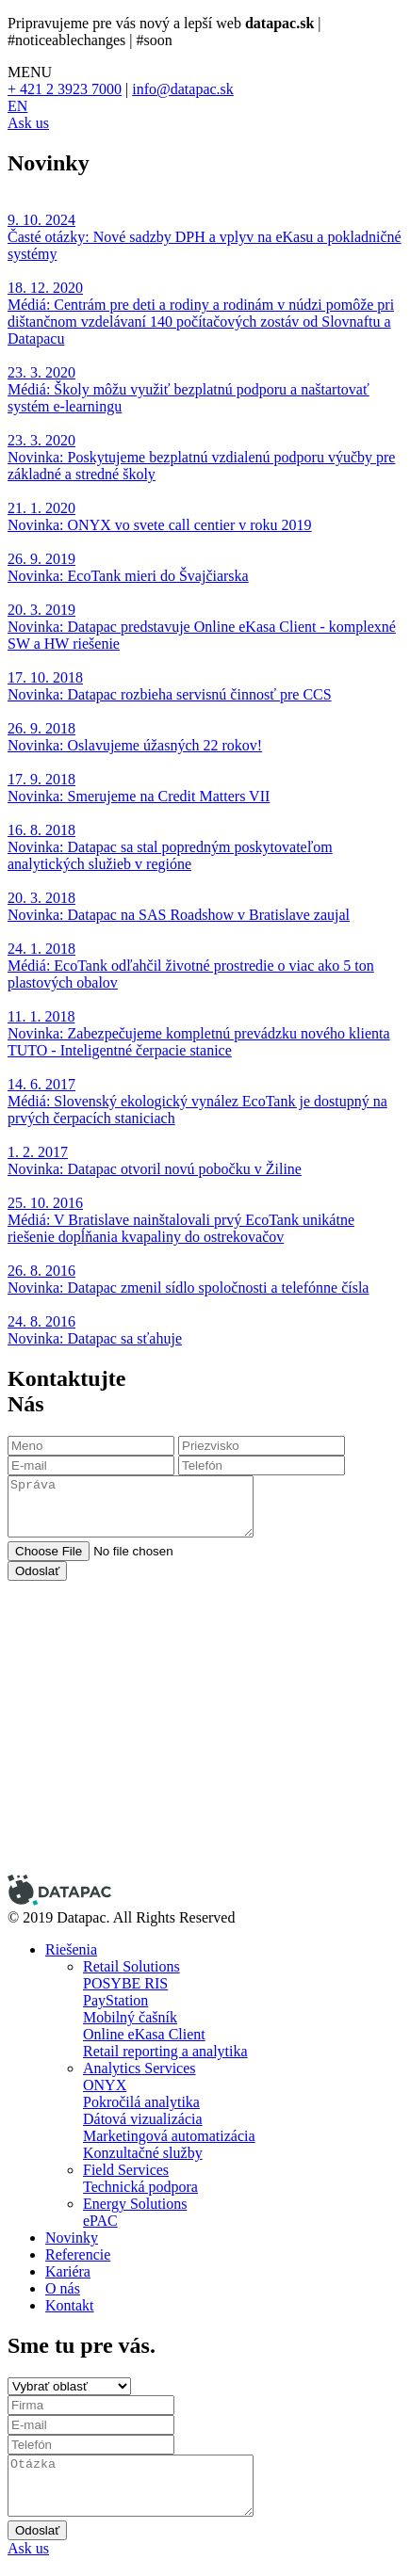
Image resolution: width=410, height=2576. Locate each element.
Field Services (126, 2170)
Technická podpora (140, 2187)
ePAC (100, 2221)
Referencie (77, 2254)
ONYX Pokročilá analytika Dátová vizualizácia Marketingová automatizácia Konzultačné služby (169, 2119)
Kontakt (69, 2305)
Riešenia (71, 1949)
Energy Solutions (135, 2204)
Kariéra (67, 2271)
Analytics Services (139, 2068)
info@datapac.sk (183, 89)
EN (17, 106)
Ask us (28, 123)
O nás (62, 2288)
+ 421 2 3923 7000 (65, 89)
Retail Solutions (131, 1966)
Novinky (71, 2238)
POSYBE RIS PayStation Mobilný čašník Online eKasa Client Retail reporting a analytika (165, 2017)
